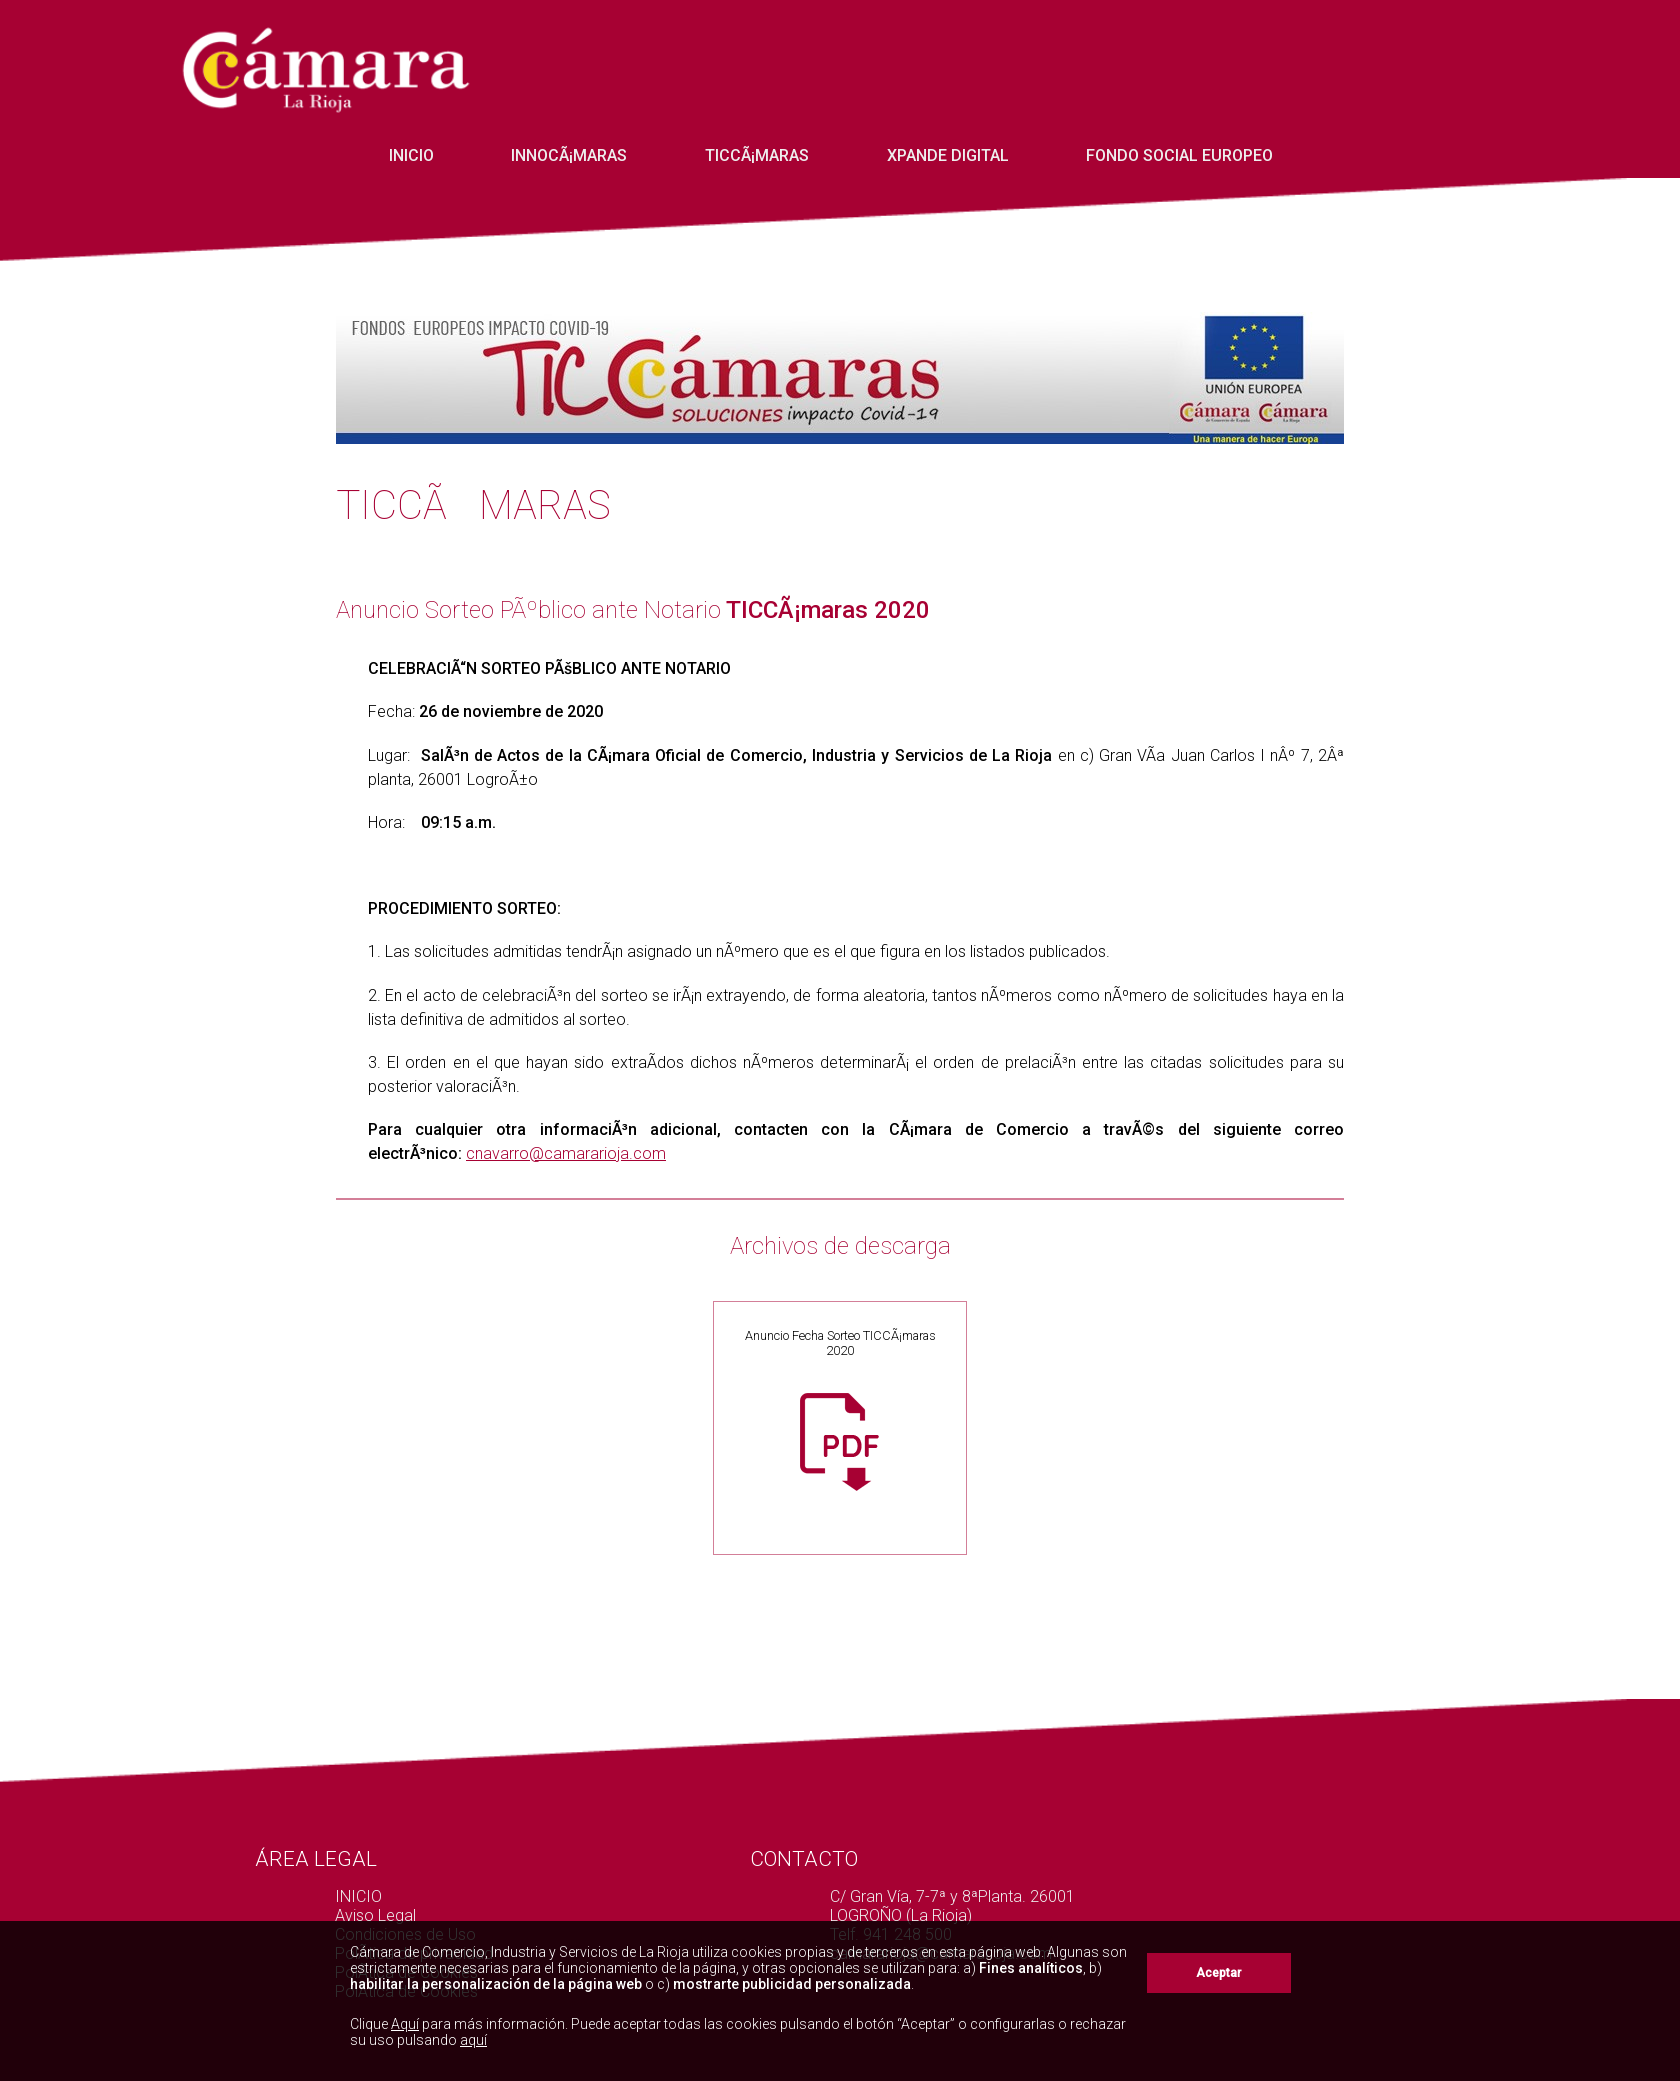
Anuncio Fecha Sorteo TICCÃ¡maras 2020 (840, 1343)
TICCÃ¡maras (757, 155)
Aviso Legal (375, 1915)
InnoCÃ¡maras (569, 155)
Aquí (405, 2024)
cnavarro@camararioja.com (566, 1153)
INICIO (411, 155)
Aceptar (1218, 1973)
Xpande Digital (948, 155)
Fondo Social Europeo (1179, 155)
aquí (473, 2040)
